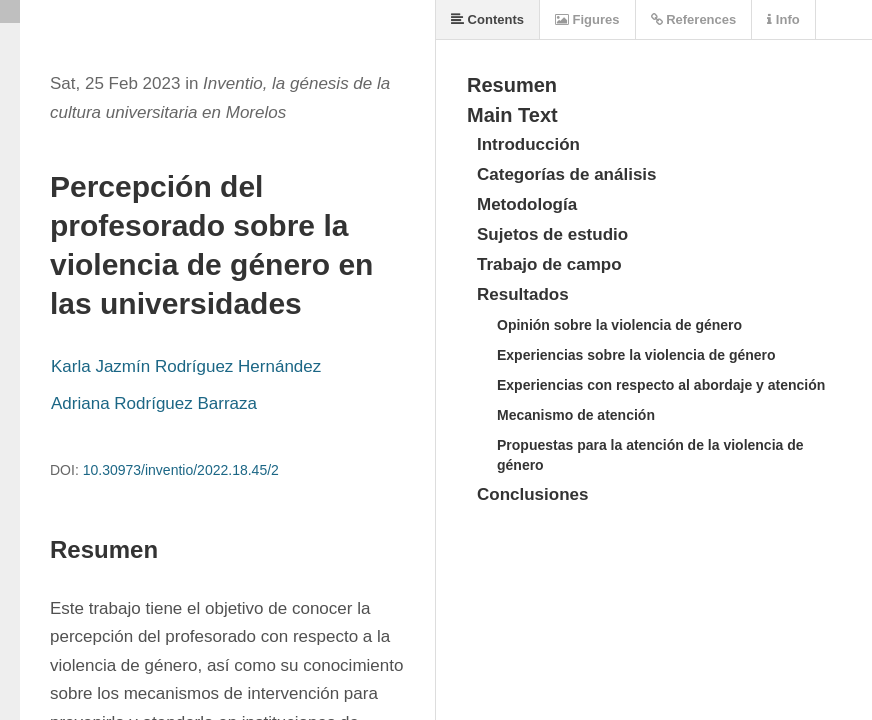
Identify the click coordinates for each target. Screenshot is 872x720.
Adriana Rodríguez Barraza (154, 403)
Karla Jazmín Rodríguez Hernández (186, 366)
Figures (587, 19)
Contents (487, 19)
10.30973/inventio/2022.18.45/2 (181, 470)
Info (783, 19)
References (694, 19)
